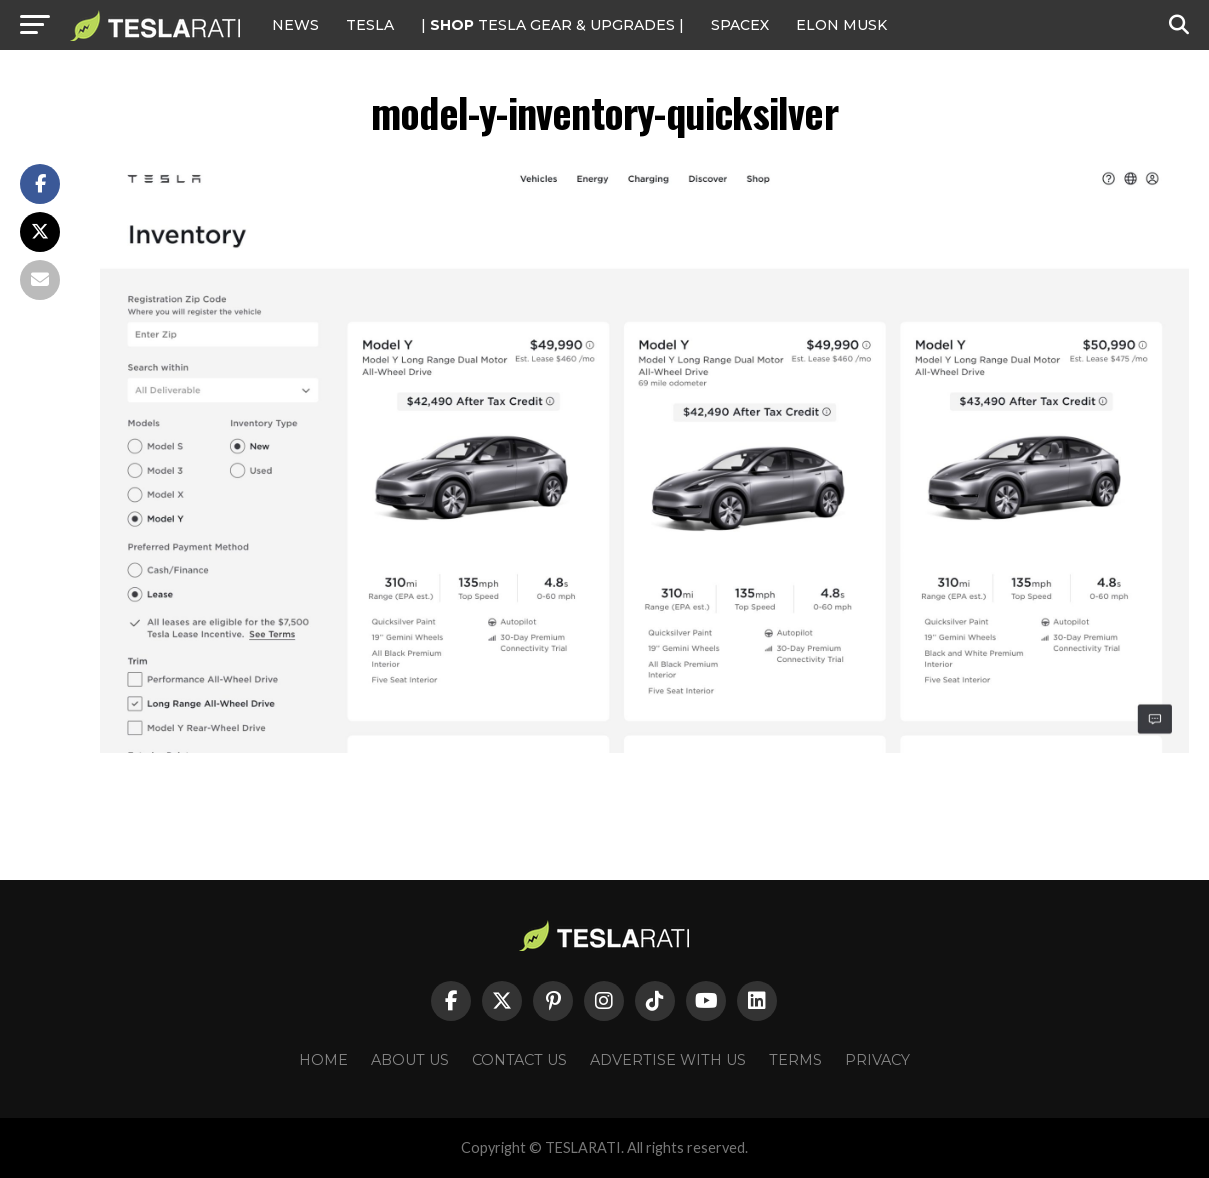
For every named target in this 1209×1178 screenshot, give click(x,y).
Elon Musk (841, 25)
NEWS (295, 25)
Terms (795, 1060)
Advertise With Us (668, 1060)
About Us (410, 1060)
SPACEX (740, 25)
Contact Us (519, 1060)
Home (323, 1060)
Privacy (877, 1060)
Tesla (370, 25)
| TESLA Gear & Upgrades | (552, 25)
